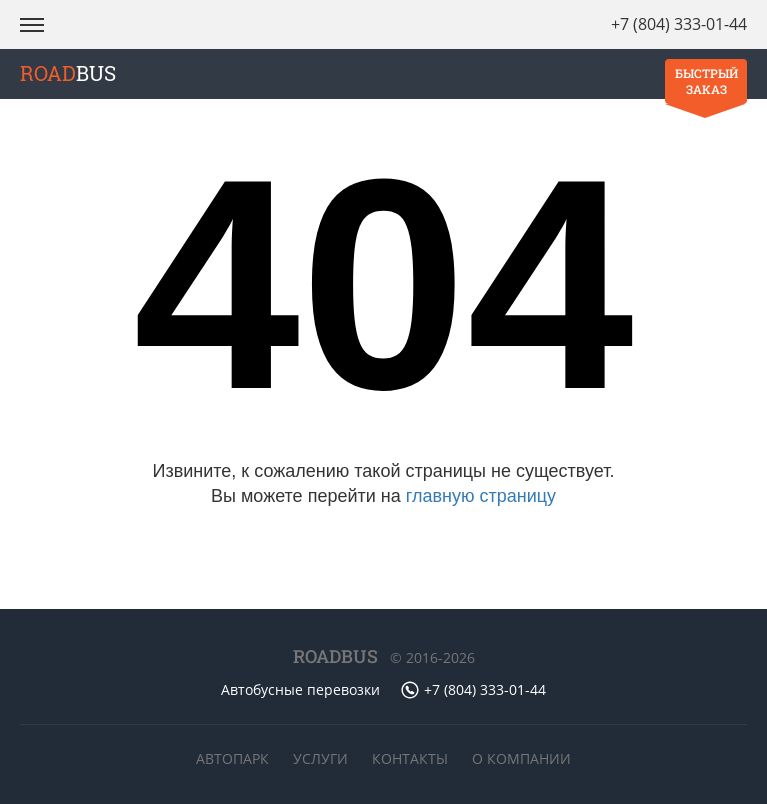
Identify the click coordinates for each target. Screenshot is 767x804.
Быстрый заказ (706, 81)
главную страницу (481, 496)
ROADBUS (335, 656)
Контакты (410, 758)
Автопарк (232, 758)
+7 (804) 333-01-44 (679, 24)
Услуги (320, 758)
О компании (521, 758)
